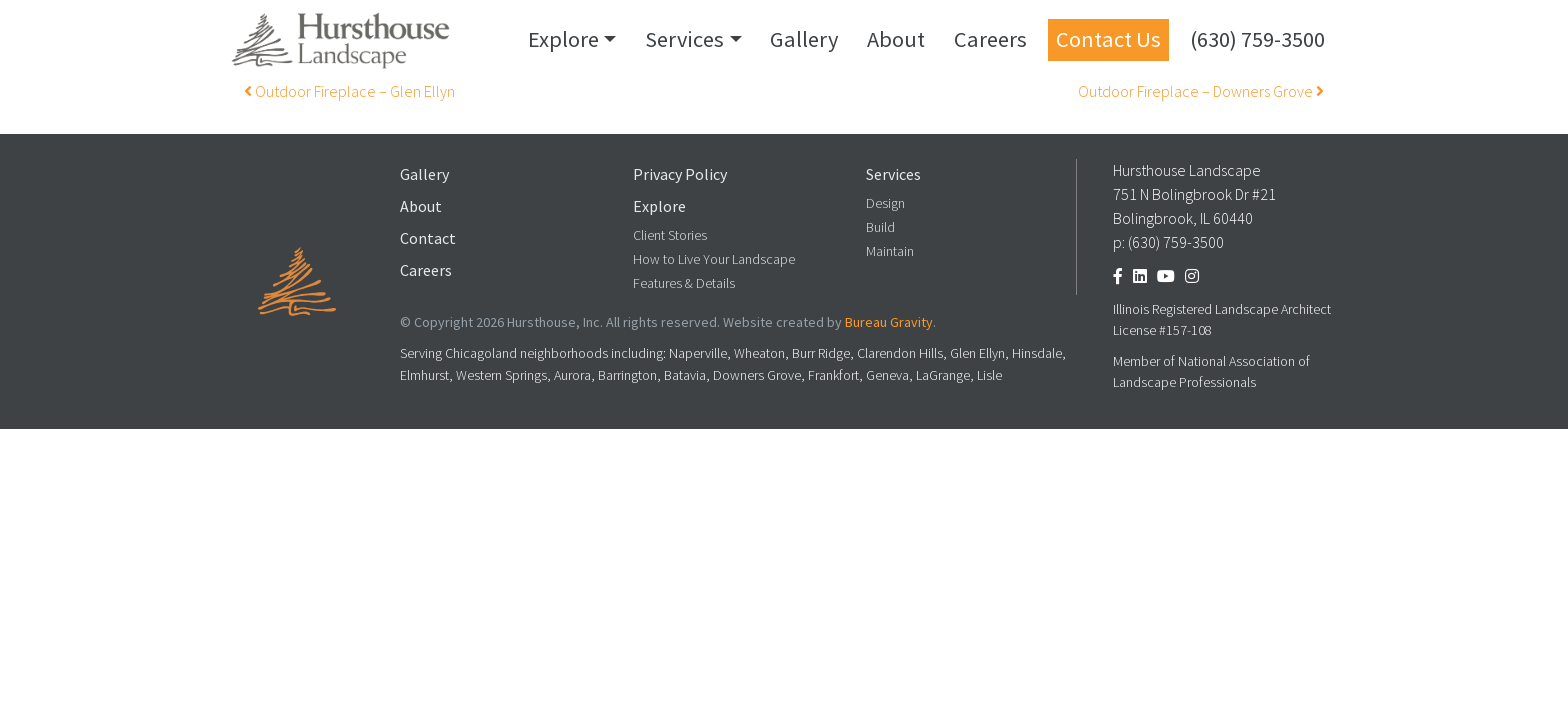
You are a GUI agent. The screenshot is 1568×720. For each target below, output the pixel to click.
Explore (563, 39)
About (896, 39)
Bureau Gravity (889, 322)
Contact (428, 238)
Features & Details (684, 283)
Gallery (804, 39)
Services (684, 39)
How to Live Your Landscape (714, 259)
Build (880, 227)
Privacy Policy (680, 174)
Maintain (890, 251)
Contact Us (1108, 39)
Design (885, 203)
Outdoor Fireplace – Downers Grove (1201, 91)
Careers (990, 39)
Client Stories (670, 235)
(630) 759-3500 (1257, 39)
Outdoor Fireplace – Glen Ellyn (349, 91)
